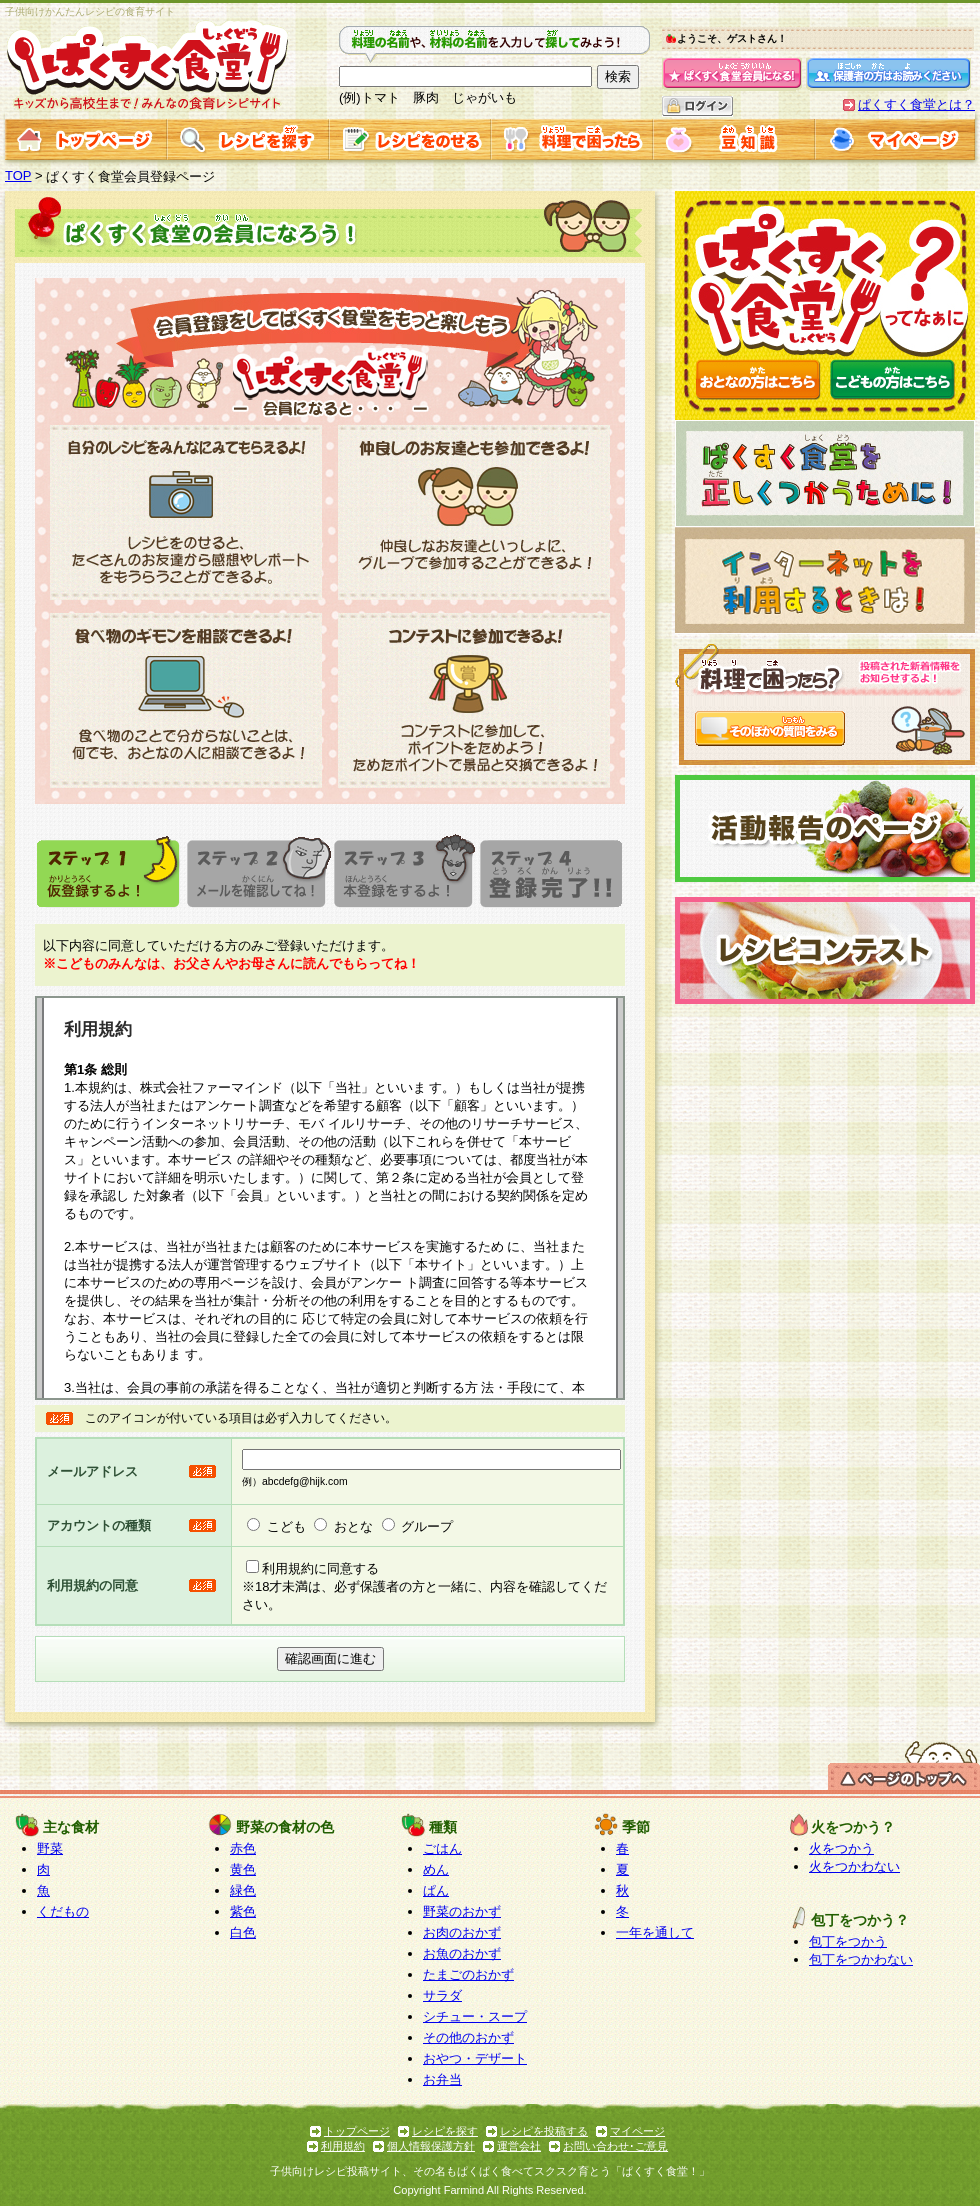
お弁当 (442, 2079)
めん (436, 1869)
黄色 (243, 1869)
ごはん (442, 1848)
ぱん (436, 1890)
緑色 (243, 1890)
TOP (18, 175)
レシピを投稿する (544, 2131)
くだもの (63, 1911)
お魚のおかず (462, 1953)
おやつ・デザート (475, 2058)
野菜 (50, 1848)
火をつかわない (854, 1866)
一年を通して (655, 1932)
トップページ (357, 2131)
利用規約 (343, 2146)
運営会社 (519, 2146)
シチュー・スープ (475, 2016)
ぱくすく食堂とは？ (916, 104)
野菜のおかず (462, 1911)
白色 (243, 1932)
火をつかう (841, 1848)
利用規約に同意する (320, 1568)
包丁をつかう (848, 1941)
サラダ (442, 1995)
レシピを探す (445, 2131)
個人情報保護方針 (431, 2146)
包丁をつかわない (861, 1959)
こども (286, 1526)
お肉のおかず (462, 1932)
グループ (427, 1526)
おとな (353, 1526)
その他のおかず (468, 2037)
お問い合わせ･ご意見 (615, 2146)
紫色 (243, 1911)
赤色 (243, 1848)
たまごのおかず (468, 1974)
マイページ (637, 2131)
